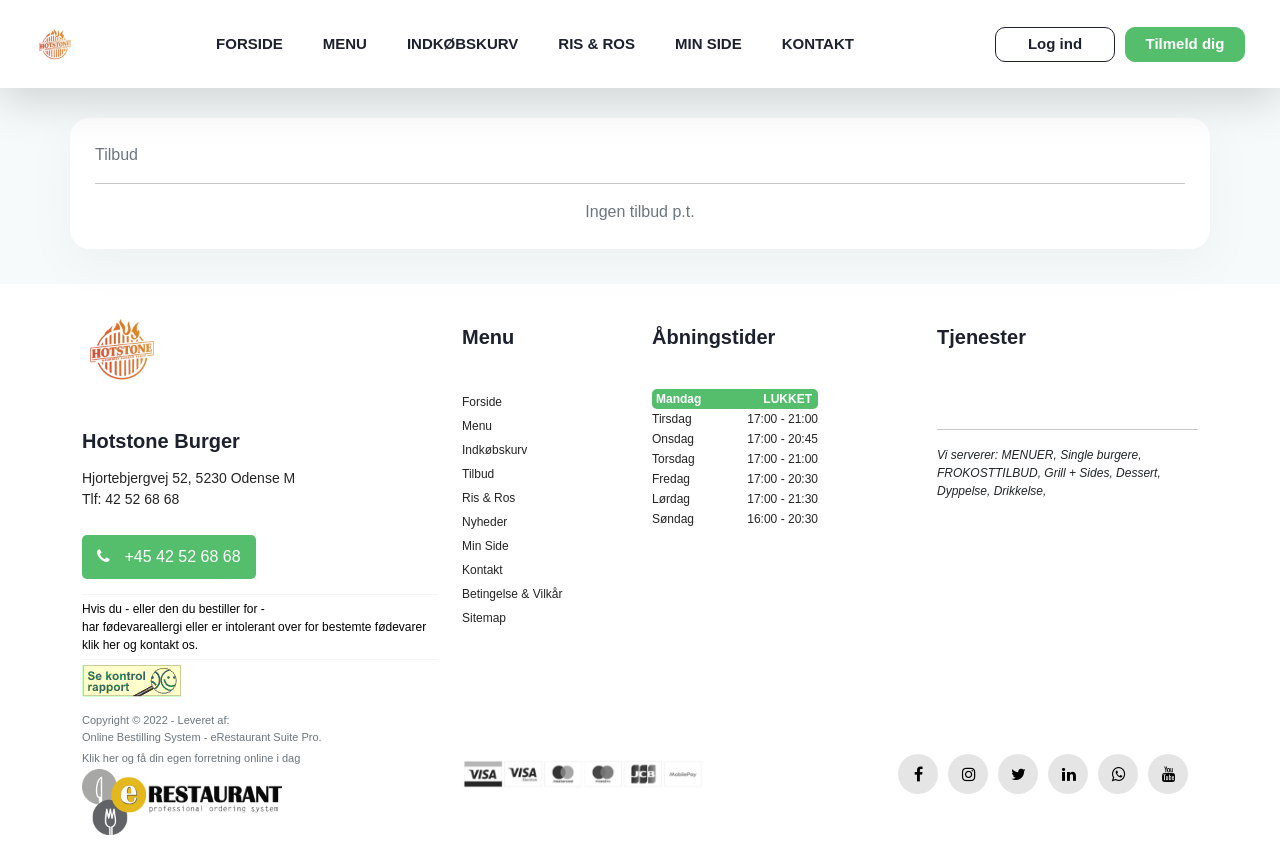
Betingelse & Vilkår (512, 594)
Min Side (708, 43)
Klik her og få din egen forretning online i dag (191, 758)
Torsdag (735, 459)
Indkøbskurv (462, 43)
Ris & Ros (596, 43)
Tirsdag (735, 419)
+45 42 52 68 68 (169, 556)
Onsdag (735, 439)
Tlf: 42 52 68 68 (130, 499)
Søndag (735, 519)
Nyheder (484, 522)
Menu (345, 43)
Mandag (735, 399)
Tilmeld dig (1185, 43)
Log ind (1055, 43)
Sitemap (484, 618)
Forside (249, 43)
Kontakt (818, 43)
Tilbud (478, 474)
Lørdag (735, 499)
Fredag (735, 479)
